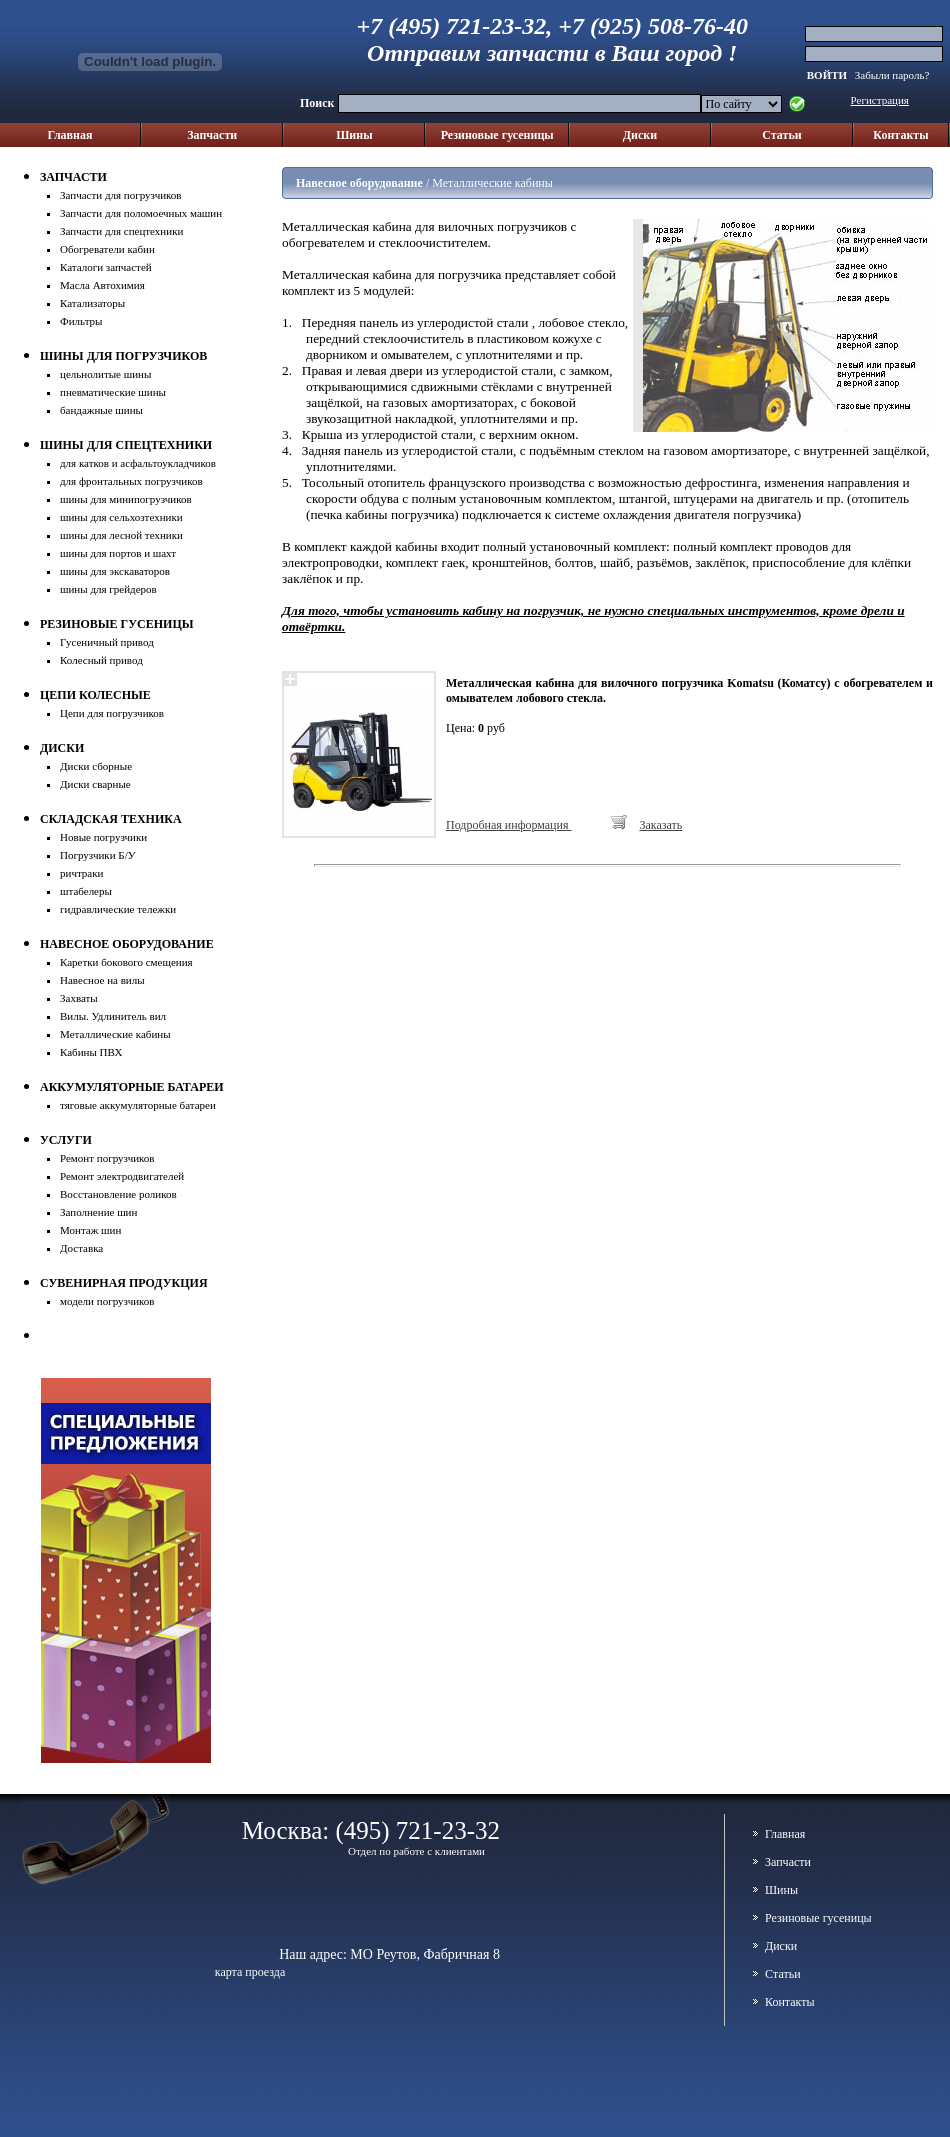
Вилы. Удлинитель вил (113, 1016)
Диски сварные (95, 784)
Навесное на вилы (102, 980)
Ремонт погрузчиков (107, 1158)
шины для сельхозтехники (121, 517)
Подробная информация (508, 825)
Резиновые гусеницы (497, 135)
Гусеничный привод (107, 642)
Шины (354, 135)
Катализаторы (92, 303)
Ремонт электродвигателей (122, 1176)
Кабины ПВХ (91, 1052)
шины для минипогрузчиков (126, 499)
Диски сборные (96, 766)
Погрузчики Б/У (98, 855)
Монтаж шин (90, 1230)
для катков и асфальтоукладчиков (138, 463)
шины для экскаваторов (115, 571)
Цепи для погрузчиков (112, 713)
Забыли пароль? (892, 75)
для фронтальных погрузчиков (131, 481)
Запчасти (212, 135)
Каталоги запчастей (106, 267)
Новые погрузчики (103, 837)
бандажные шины (101, 410)
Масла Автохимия (102, 285)
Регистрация (880, 100)
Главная (70, 135)
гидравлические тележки (118, 909)
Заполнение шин (98, 1212)
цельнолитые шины (105, 374)
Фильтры (81, 321)
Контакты (900, 135)
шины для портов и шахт (118, 553)
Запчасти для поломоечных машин (141, 213)
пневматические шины (113, 392)
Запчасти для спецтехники (121, 231)
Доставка (81, 1248)
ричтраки (81, 873)
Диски (640, 135)
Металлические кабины (115, 1034)
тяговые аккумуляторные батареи (138, 1105)
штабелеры (86, 891)
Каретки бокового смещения (126, 962)
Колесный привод (101, 660)
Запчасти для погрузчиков (121, 195)
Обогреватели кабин (107, 249)
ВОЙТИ (828, 75)
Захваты (79, 998)
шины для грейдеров (108, 589)
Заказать (660, 825)
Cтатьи (782, 135)
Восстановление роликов (118, 1194)
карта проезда (250, 1972)
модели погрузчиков (107, 1301)
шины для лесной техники (121, 535)
